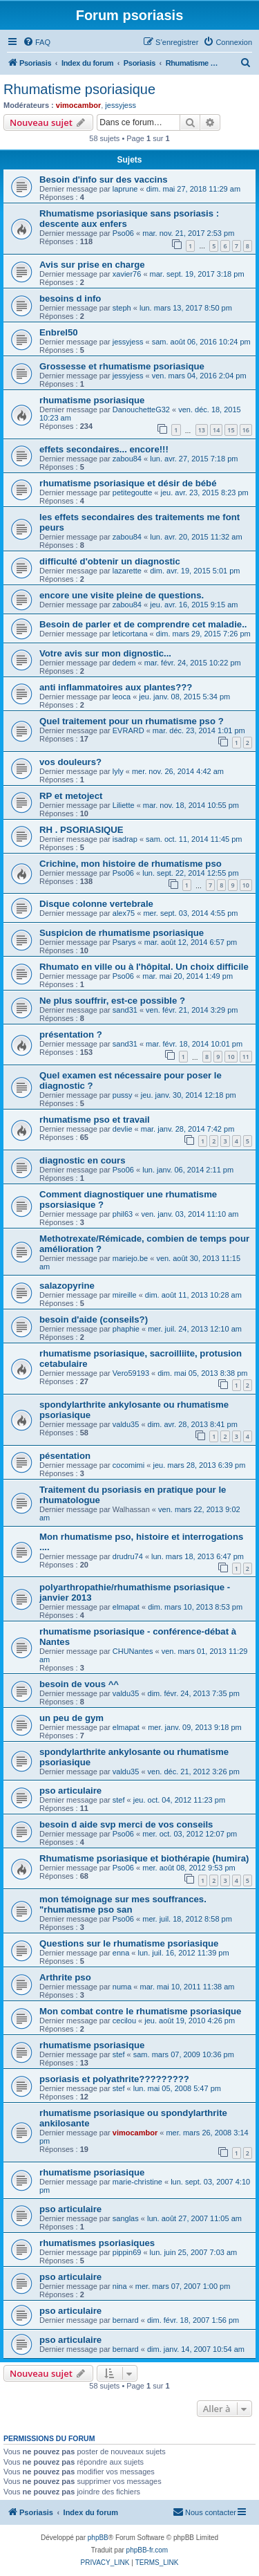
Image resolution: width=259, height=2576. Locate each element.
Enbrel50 (58, 332)
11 (245, 1056)
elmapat (126, 1607)
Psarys (124, 942)
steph (122, 308)
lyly (118, 771)
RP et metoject (70, 796)
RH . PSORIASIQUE (81, 830)
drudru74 (128, 1556)
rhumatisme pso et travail (94, 1119)
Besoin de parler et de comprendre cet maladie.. (143, 624)
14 (216, 429)
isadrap (125, 839)
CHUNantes (133, 1651)
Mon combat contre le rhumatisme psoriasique (140, 2011)
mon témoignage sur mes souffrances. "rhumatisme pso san (123, 1904)
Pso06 (123, 233)
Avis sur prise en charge (92, 264)
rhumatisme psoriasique (91, 400)
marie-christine (137, 2182)
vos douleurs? (70, 762)
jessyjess (120, 105)
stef (119, 1800)
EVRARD (128, 730)
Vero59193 (131, 1373)
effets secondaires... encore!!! (104, 449)
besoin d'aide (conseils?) (93, 1319)
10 (245, 885)
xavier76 (127, 274)
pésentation (64, 1456)
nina (120, 2286)
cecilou (124, 2020)
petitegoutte (133, 492)
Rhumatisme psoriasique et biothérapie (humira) (144, 1858)
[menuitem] (36, 42)
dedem (124, 663)
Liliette (124, 805)
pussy (123, 1095)
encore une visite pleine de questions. (121, 595)
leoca (122, 696)
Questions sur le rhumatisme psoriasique (128, 1943)
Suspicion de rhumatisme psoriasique (121, 933)
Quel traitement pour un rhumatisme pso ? (131, 721)
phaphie (126, 1329)
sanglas (126, 2218)
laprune (125, 189)
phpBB (98, 2537)
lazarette (127, 571)
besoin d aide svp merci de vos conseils (126, 1824)
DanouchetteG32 (141, 409)
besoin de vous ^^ (79, 1684)
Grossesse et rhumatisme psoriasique (121, 366)
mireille (125, 1295)
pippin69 (127, 2252)
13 (201, 429)
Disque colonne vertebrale (96, 904)
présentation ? (70, 1034)
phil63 (123, 1214)
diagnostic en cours (82, 1160)
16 (245, 429)
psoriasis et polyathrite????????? (114, 2079)
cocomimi (128, 1465)
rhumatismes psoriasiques (97, 2243)
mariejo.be (130, 1258)
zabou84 (127, 458)
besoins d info (70, 298)
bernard (126, 2320)
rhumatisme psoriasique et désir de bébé (128, 483)
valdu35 (126, 1424)
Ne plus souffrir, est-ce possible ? (112, 1000)
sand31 (125, 1010)
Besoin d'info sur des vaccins (103, 179)
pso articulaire (70, 1790)
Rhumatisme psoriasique (79, 89)
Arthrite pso (65, 1977)
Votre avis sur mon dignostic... (105, 653)
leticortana (130, 633)
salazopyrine (67, 1285)
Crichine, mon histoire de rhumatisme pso (130, 863)
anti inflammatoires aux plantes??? (115, 687)
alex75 (124, 913)
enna (121, 1953)
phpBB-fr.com (147, 2550)
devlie (123, 1129)
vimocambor (78, 105)
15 (230, 429)
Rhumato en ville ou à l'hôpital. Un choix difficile (144, 967)
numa (122, 1986)
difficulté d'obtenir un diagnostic (109, 561)
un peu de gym (71, 1718)
